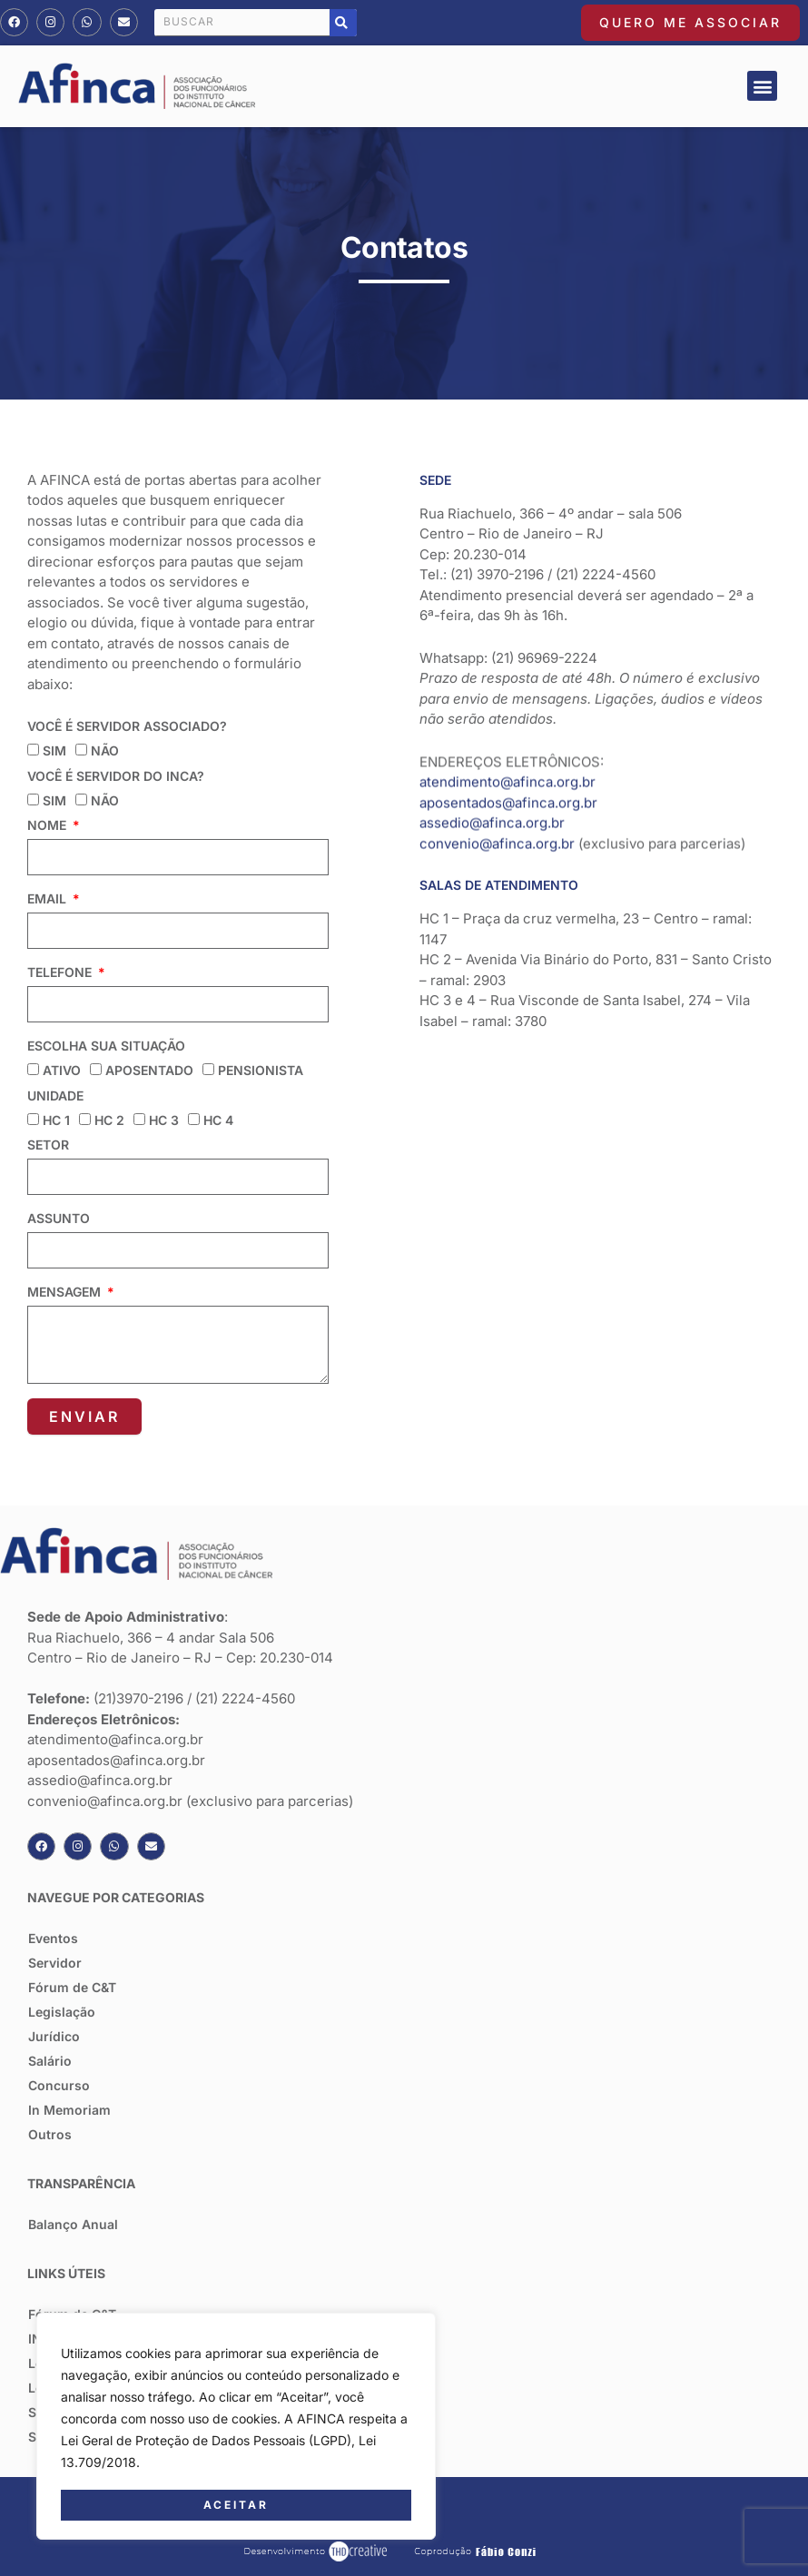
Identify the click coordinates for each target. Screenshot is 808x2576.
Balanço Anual (73, 2224)
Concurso (59, 2085)
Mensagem (65, 1291)
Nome (48, 825)
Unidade (55, 1095)
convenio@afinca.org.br (497, 777)
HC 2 (109, 1120)
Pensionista (260, 1070)
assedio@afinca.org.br (492, 756)
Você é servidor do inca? (115, 776)
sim (54, 750)
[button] (762, 86)
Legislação (61, 2011)
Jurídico (54, 2036)
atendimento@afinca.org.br (507, 716)
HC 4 (218, 1120)
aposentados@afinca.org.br (508, 736)
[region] (236, 2427)
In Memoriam (69, 2109)
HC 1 (56, 1120)
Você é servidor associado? (127, 726)
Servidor (55, 1962)
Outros (50, 2134)
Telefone (61, 972)
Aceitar (236, 2505)
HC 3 (164, 1120)
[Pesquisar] (343, 22)
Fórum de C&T (72, 1987)
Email (48, 898)
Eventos (53, 1938)
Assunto (58, 1218)
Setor (48, 1144)
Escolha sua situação (106, 1045)
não (105, 750)
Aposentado (149, 1070)
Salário (50, 2060)
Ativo (62, 1070)
